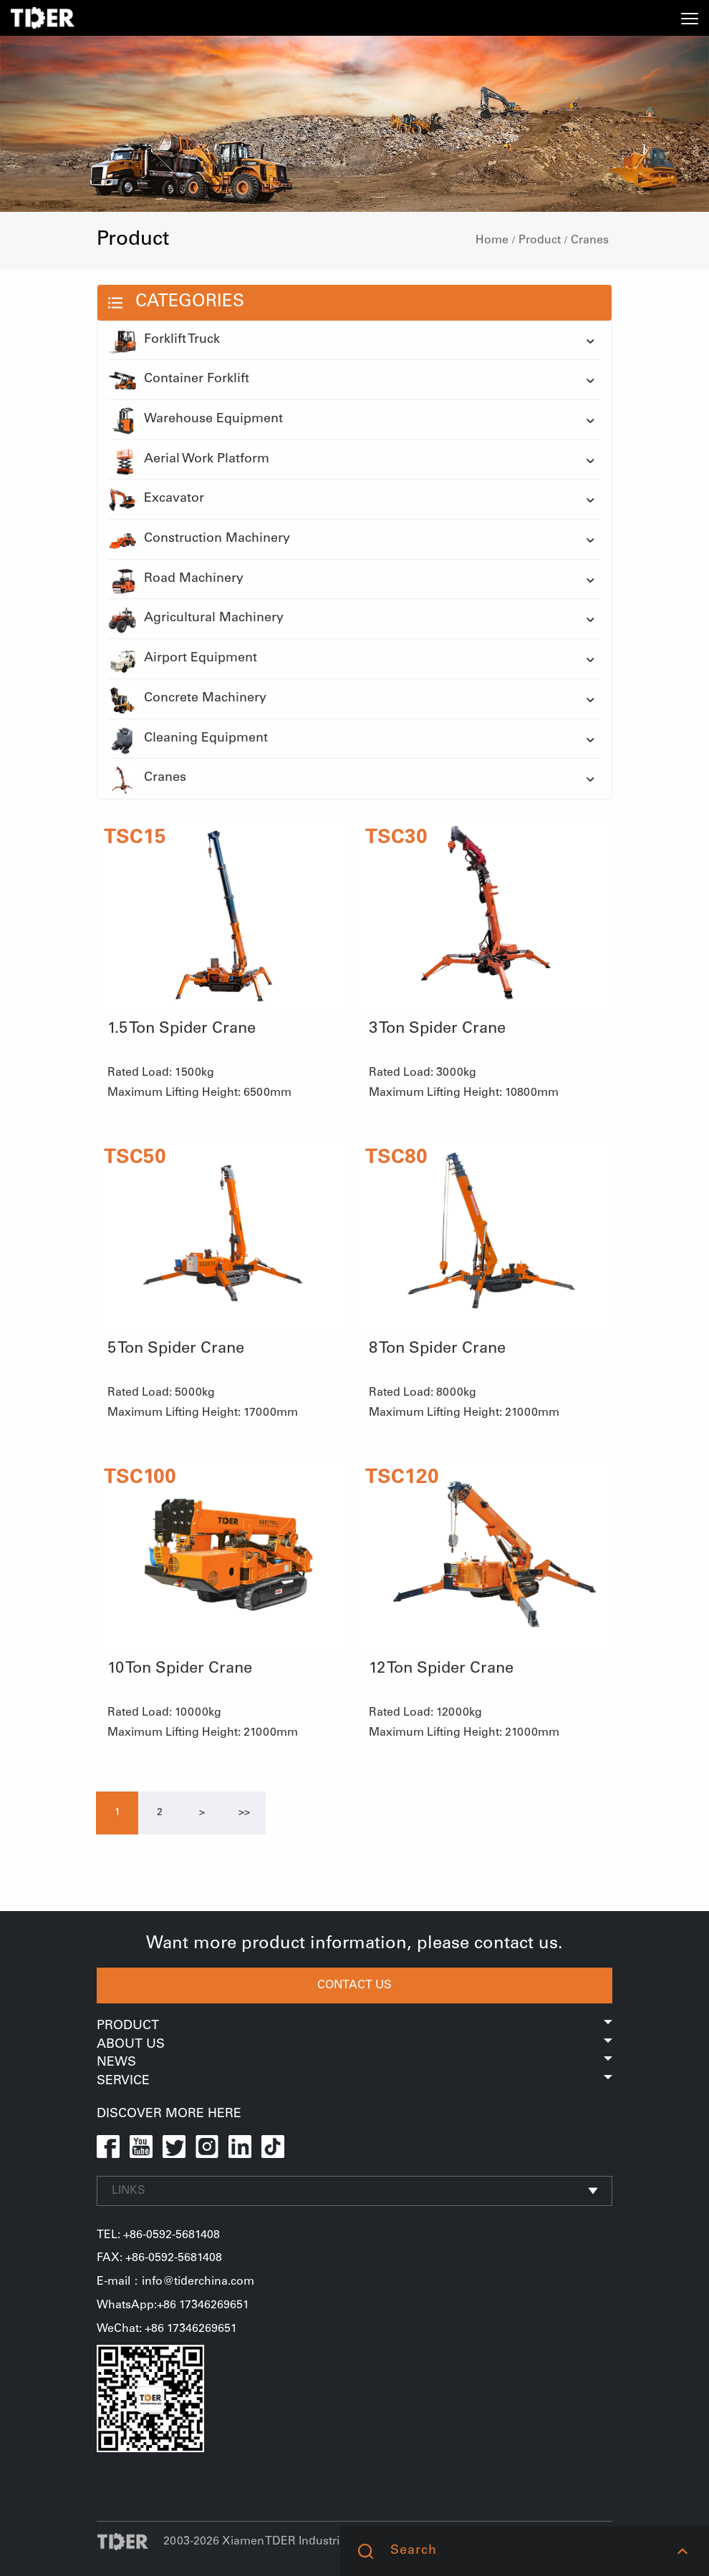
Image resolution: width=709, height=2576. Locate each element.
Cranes (590, 240)
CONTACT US (354, 1985)
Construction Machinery (199, 540)
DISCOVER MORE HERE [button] (169, 2114)
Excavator (156, 500)
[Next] (201, 1813)
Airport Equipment (182, 659)
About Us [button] (354, 2044)
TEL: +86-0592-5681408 (158, 2235)
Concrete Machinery (187, 699)
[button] (682, 2551)
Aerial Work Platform (188, 460)
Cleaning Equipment (188, 739)
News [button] (354, 2062)
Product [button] (354, 2026)
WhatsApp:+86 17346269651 (173, 2305)
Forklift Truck (164, 341)
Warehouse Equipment (195, 420)
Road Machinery (175, 580)
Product (540, 240)
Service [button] (354, 2081)
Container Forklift (178, 380)
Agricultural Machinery (196, 619)
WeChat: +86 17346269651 (167, 2329)
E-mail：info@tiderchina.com (175, 2282)
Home (492, 240)
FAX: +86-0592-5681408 (159, 2258)
